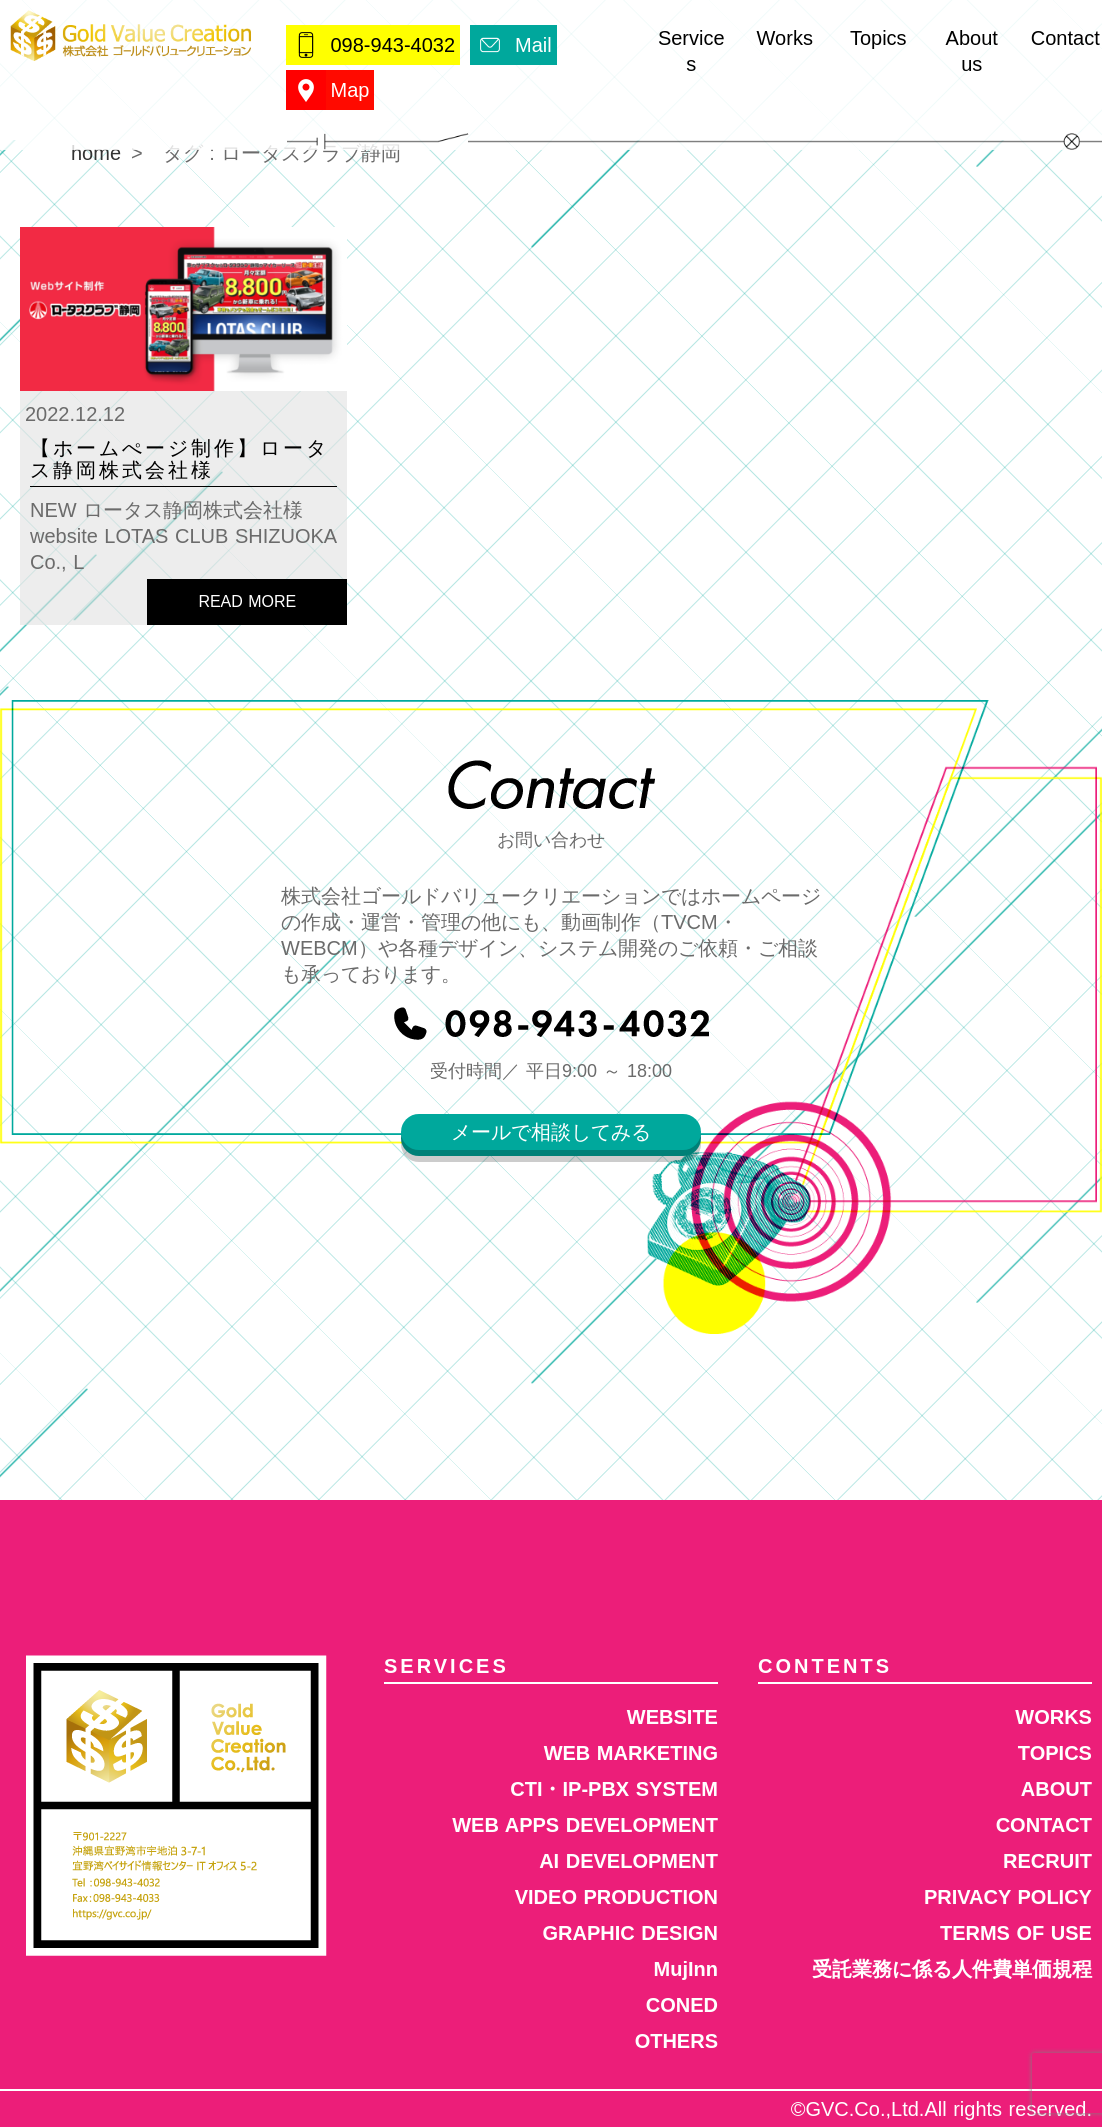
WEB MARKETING (631, 1753)
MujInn (686, 1969)
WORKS (1053, 1717)
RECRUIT (1047, 1861)
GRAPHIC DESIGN (630, 1933)
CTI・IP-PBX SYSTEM (614, 1789)
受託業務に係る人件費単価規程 (952, 1969)
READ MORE (247, 601)
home (96, 153)
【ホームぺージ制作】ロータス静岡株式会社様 (179, 459)
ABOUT (1056, 1789)
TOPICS (1055, 1753)
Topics (878, 38)
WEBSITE (672, 1717)
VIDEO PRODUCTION (616, 1897)
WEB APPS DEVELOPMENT (585, 1825)
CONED (682, 2005)
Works (785, 38)
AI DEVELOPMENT (628, 1861)
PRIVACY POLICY (1008, 1897)
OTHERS (676, 2041)
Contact (1065, 38)
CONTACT (1044, 1825)
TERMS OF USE (1016, 1933)
